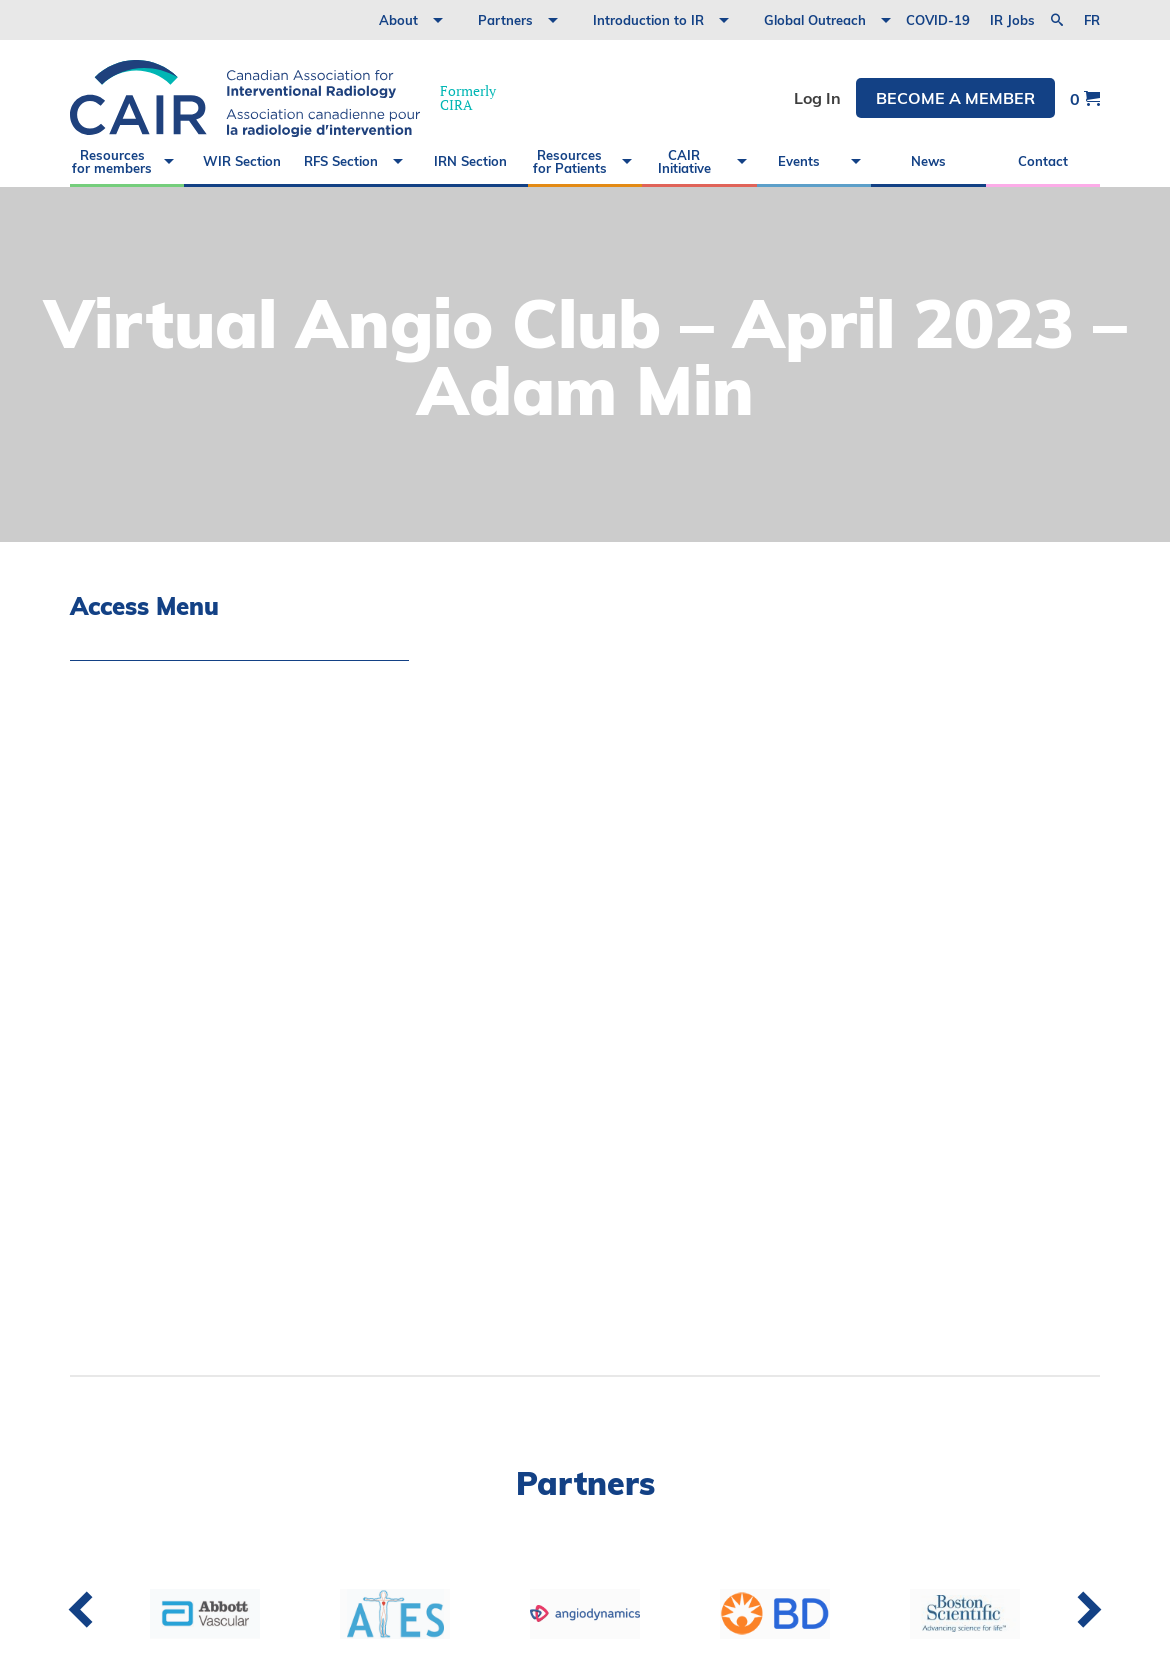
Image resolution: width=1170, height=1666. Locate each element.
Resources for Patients (570, 161)
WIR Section (242, 161)
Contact (1043, 161)
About (398, 20)
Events (799, 161)
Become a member (955, 98)
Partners (505, 20)
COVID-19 (938, 20)
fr (1092, 20)
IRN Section (470, 161)
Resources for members (112, 161)
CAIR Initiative (684, 161)
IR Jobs (1012, 20)
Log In (817, 98)
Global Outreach (815, 20)
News (928, 161)
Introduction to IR (648, 20)
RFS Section (341, 161)
